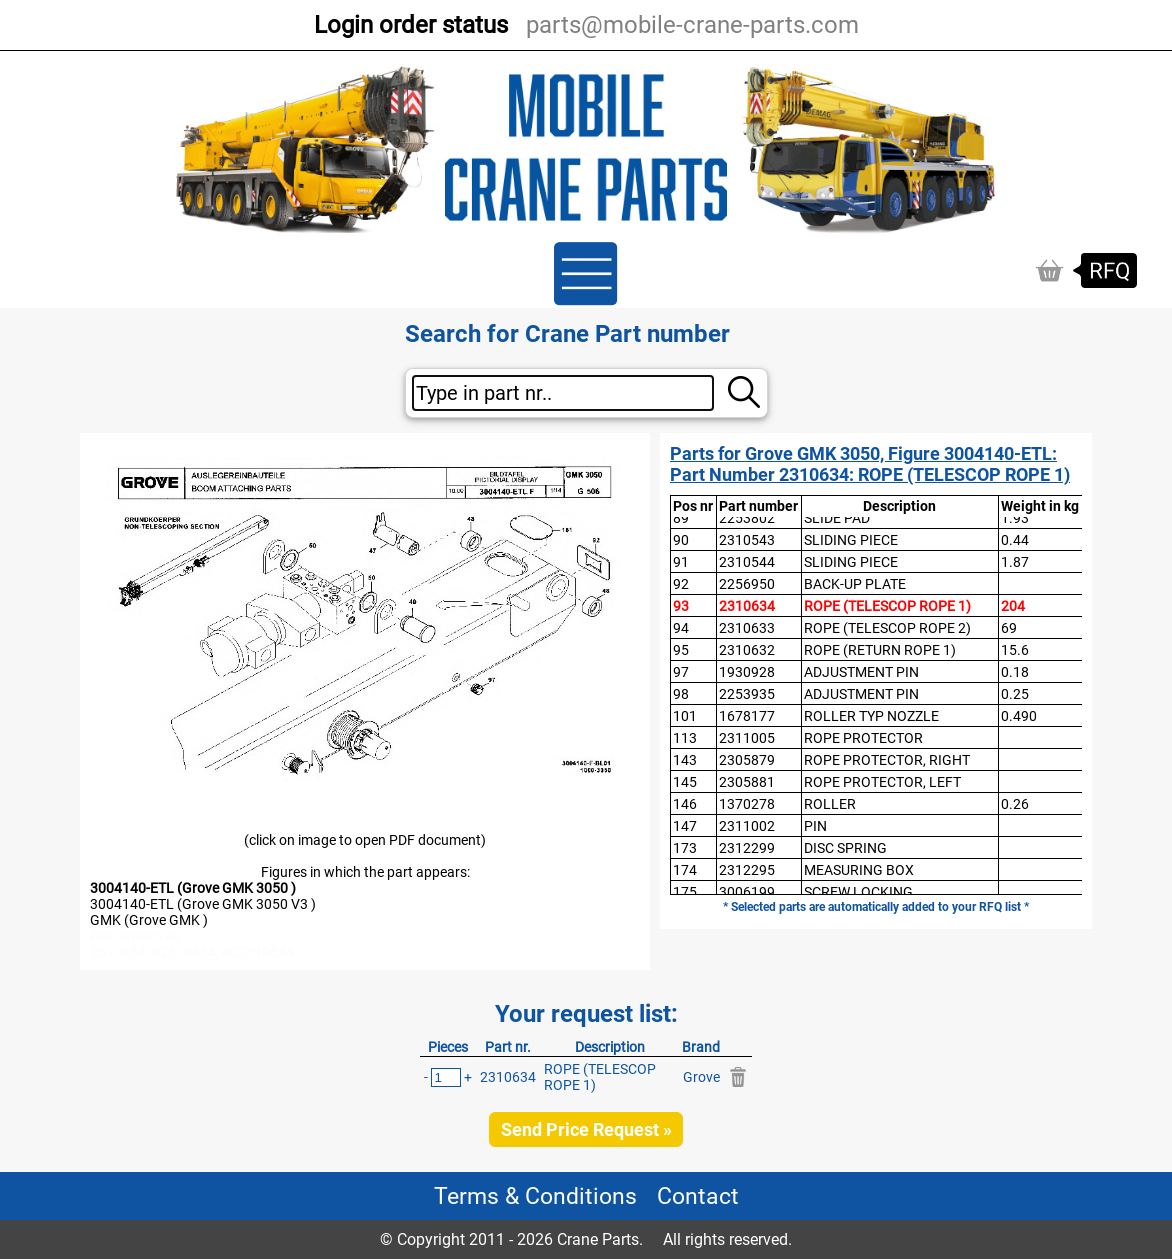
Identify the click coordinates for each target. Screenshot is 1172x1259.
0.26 (1015, 804)
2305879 (747, 760)
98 (681, 694)
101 (685, 716)
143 (685, 760)
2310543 (747, 540)
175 (685, 892)
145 (685, 782)
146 (685, 804)
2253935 (747, 694)
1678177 (747, 716)
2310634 (747, 606)
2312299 (747, 848)
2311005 (747, 738)
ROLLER (830, 804)
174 (685, 870)
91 (681, 562)
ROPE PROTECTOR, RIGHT (887, 760)
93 (681, 606)
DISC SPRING (845, 848)
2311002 (747, 826)
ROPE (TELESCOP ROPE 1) (887, 606)
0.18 (1015, 672)
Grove (701, 1077)
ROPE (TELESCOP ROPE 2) (887, 628)
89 (681, 518)
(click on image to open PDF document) (365, 840)
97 (681, 672)
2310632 (747, 650)
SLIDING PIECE (851, 540)
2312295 (747, 870)
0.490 (1019, 716)
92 (681, 584)
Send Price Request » (586, 1129)
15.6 (1015, 650)
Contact (698, 1196)
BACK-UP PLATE (855, 584)
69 (1009, 628)
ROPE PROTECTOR (863, 738)
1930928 (747, 672)
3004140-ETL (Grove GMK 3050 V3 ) (203, 904)
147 (685, 826)
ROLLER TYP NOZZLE (871, 716)
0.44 (1015, 540)
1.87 (1015, 562)
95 (681, 650)
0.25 (1015, 694)
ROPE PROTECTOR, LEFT (882, 782)
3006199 (747, 892)
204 (1013, 606)
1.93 (1015, 518)
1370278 (747, 804)
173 (685, 848)
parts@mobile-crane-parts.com (692, 25)
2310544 (747, 562)
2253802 (747, 518)
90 (681, 540)
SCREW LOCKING (858, 892)
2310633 (747, 628)
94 (681, 628)
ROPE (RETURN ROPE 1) (880, 650)
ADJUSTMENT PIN (861, 672)
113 (685, 738)
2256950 (747, 584)
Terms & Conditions (535, 1196)
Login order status (411, 25)
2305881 (747, 782)
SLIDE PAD (837, 518)
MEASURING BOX (859, 870)
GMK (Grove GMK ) (149, 920)
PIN (815, 826)
